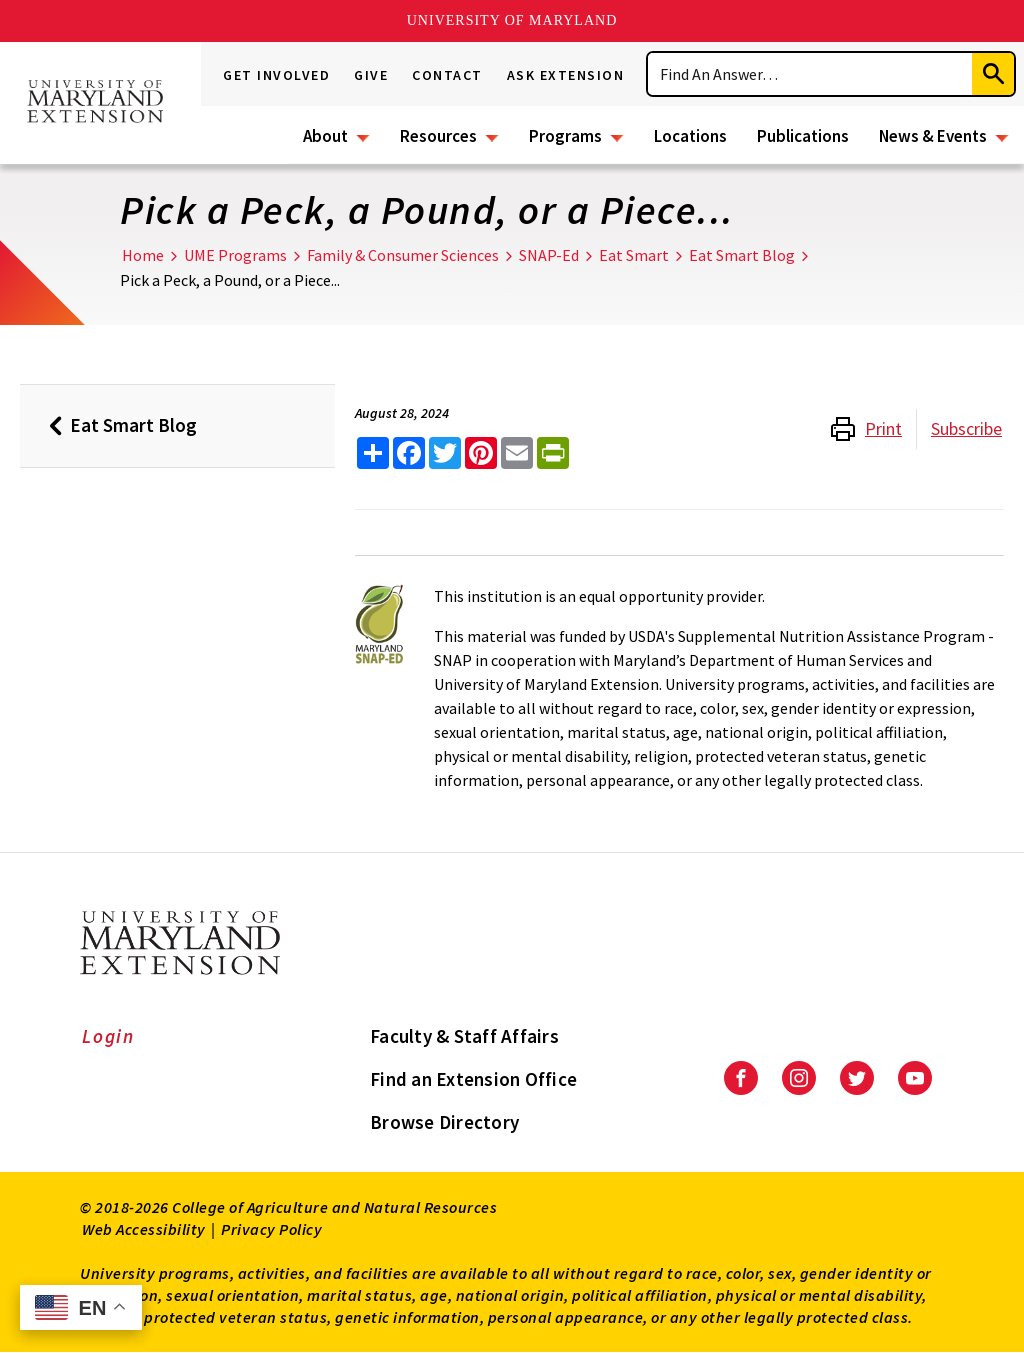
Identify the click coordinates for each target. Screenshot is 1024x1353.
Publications (803, 136)
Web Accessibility (144, 1229)
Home (143, 255)
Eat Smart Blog (742, 255)
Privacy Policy (271, 1229)
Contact (447, 75)
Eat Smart (634, 255)
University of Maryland (512, 20)
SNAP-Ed (549, 255)
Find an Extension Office (473, 1079)
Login (108, 1036)
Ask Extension (566, 75)
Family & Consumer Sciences (403, 255)
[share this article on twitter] (445, 453)
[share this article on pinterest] (481, 453)
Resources (438, 136)
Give (371, 75)
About (325, 136)
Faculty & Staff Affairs (464, 1036)
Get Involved (276, 75)
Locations (690, 136)
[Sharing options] (373, 453)
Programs (565, 136)
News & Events (933, 136)
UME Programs (235, 255)
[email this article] (517, 453)
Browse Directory (444, 1122)
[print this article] (553, 453)
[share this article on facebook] (409, 453)
